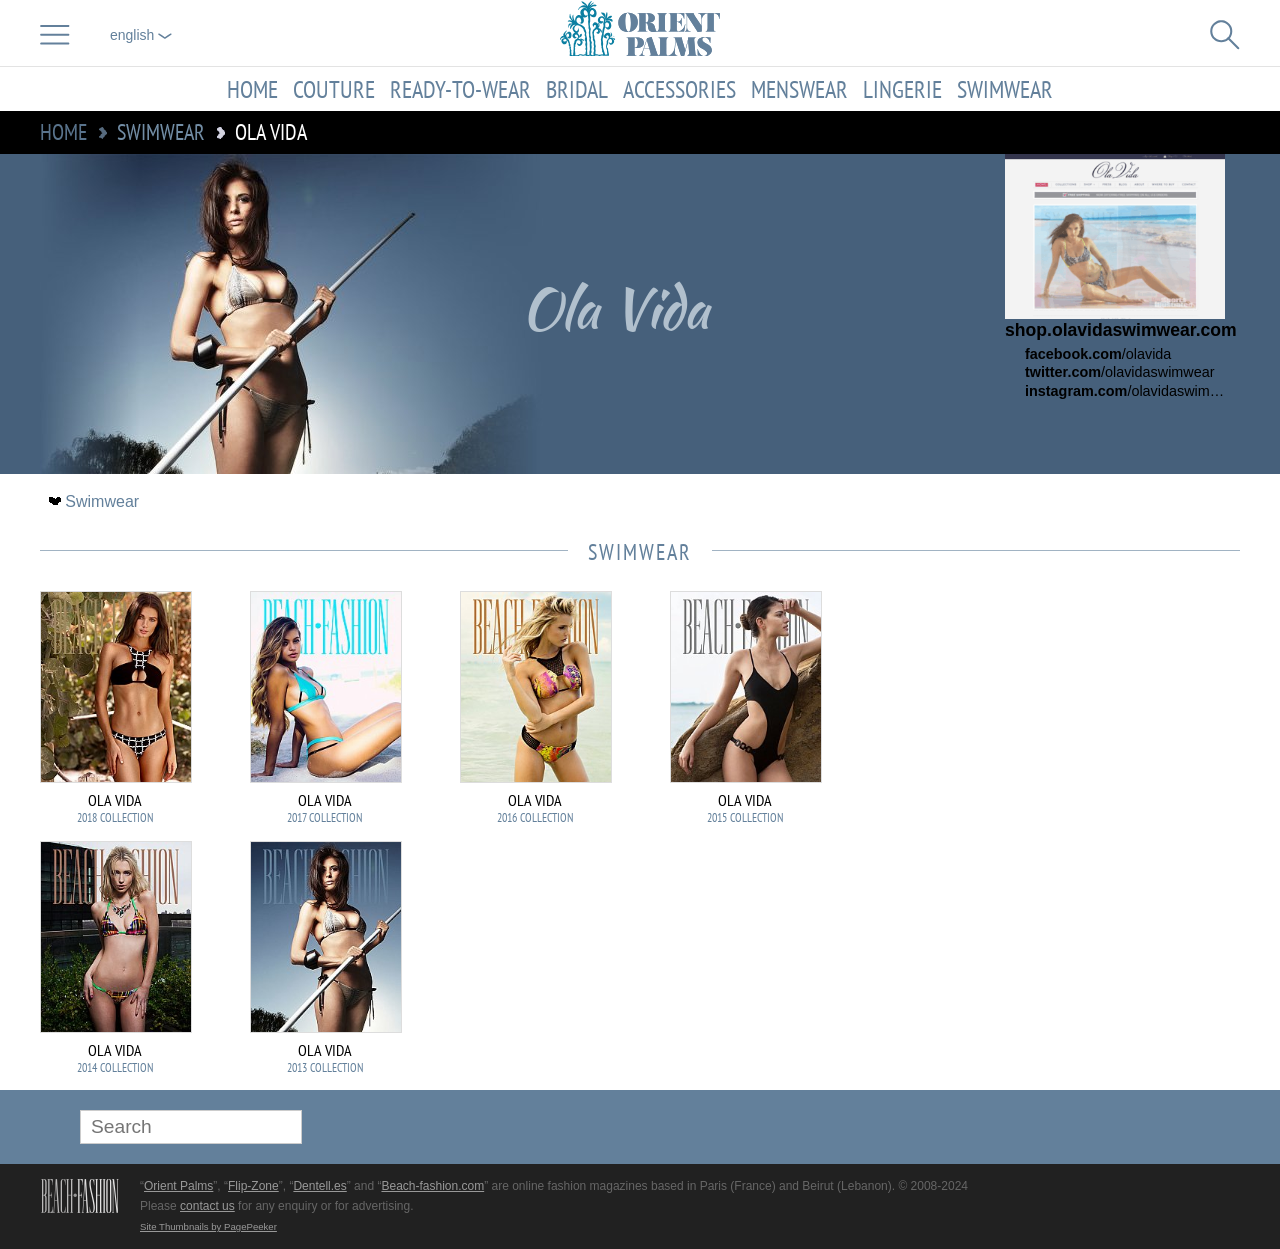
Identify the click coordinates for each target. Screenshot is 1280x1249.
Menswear (799, 89)
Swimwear (1005, 89)
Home (252, 89)
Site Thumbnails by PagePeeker (208, 1226)
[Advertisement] (1100, 726)
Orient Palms (178, 1186)
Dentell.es (319, 1186)
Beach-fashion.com (432, 1186)
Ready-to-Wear (460, 89)
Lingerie (902, 89)
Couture (334, 89)
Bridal (577, 89)
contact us (207, 1206)
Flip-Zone (253, 1186)
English (141, 35)
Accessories (679, 89)
